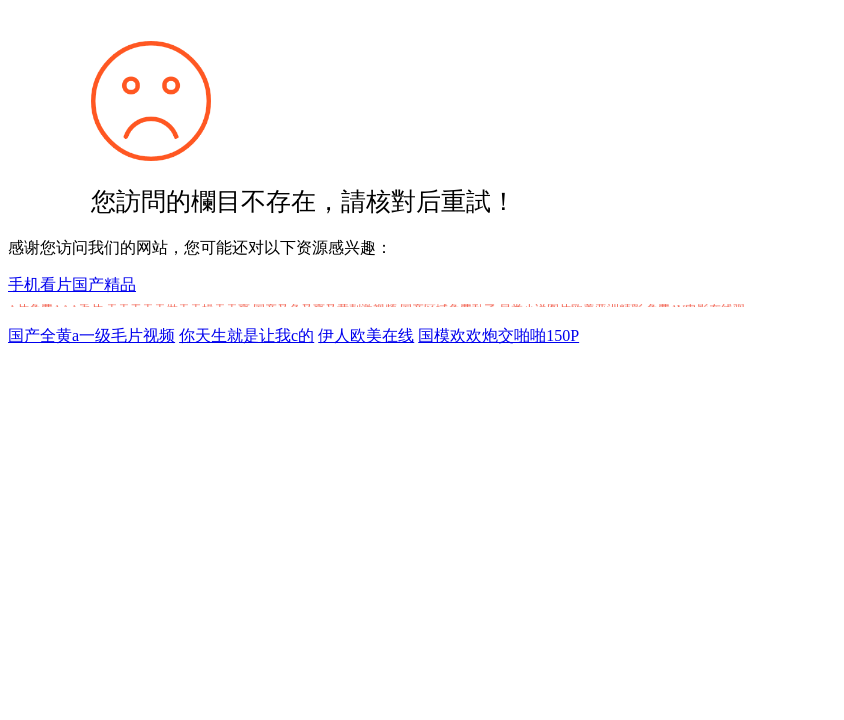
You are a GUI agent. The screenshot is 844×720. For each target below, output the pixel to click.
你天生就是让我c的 (246, 335)
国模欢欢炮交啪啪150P (498, 335)
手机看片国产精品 (72, 284)
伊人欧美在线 (366, 335)
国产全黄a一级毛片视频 (91, 335)
